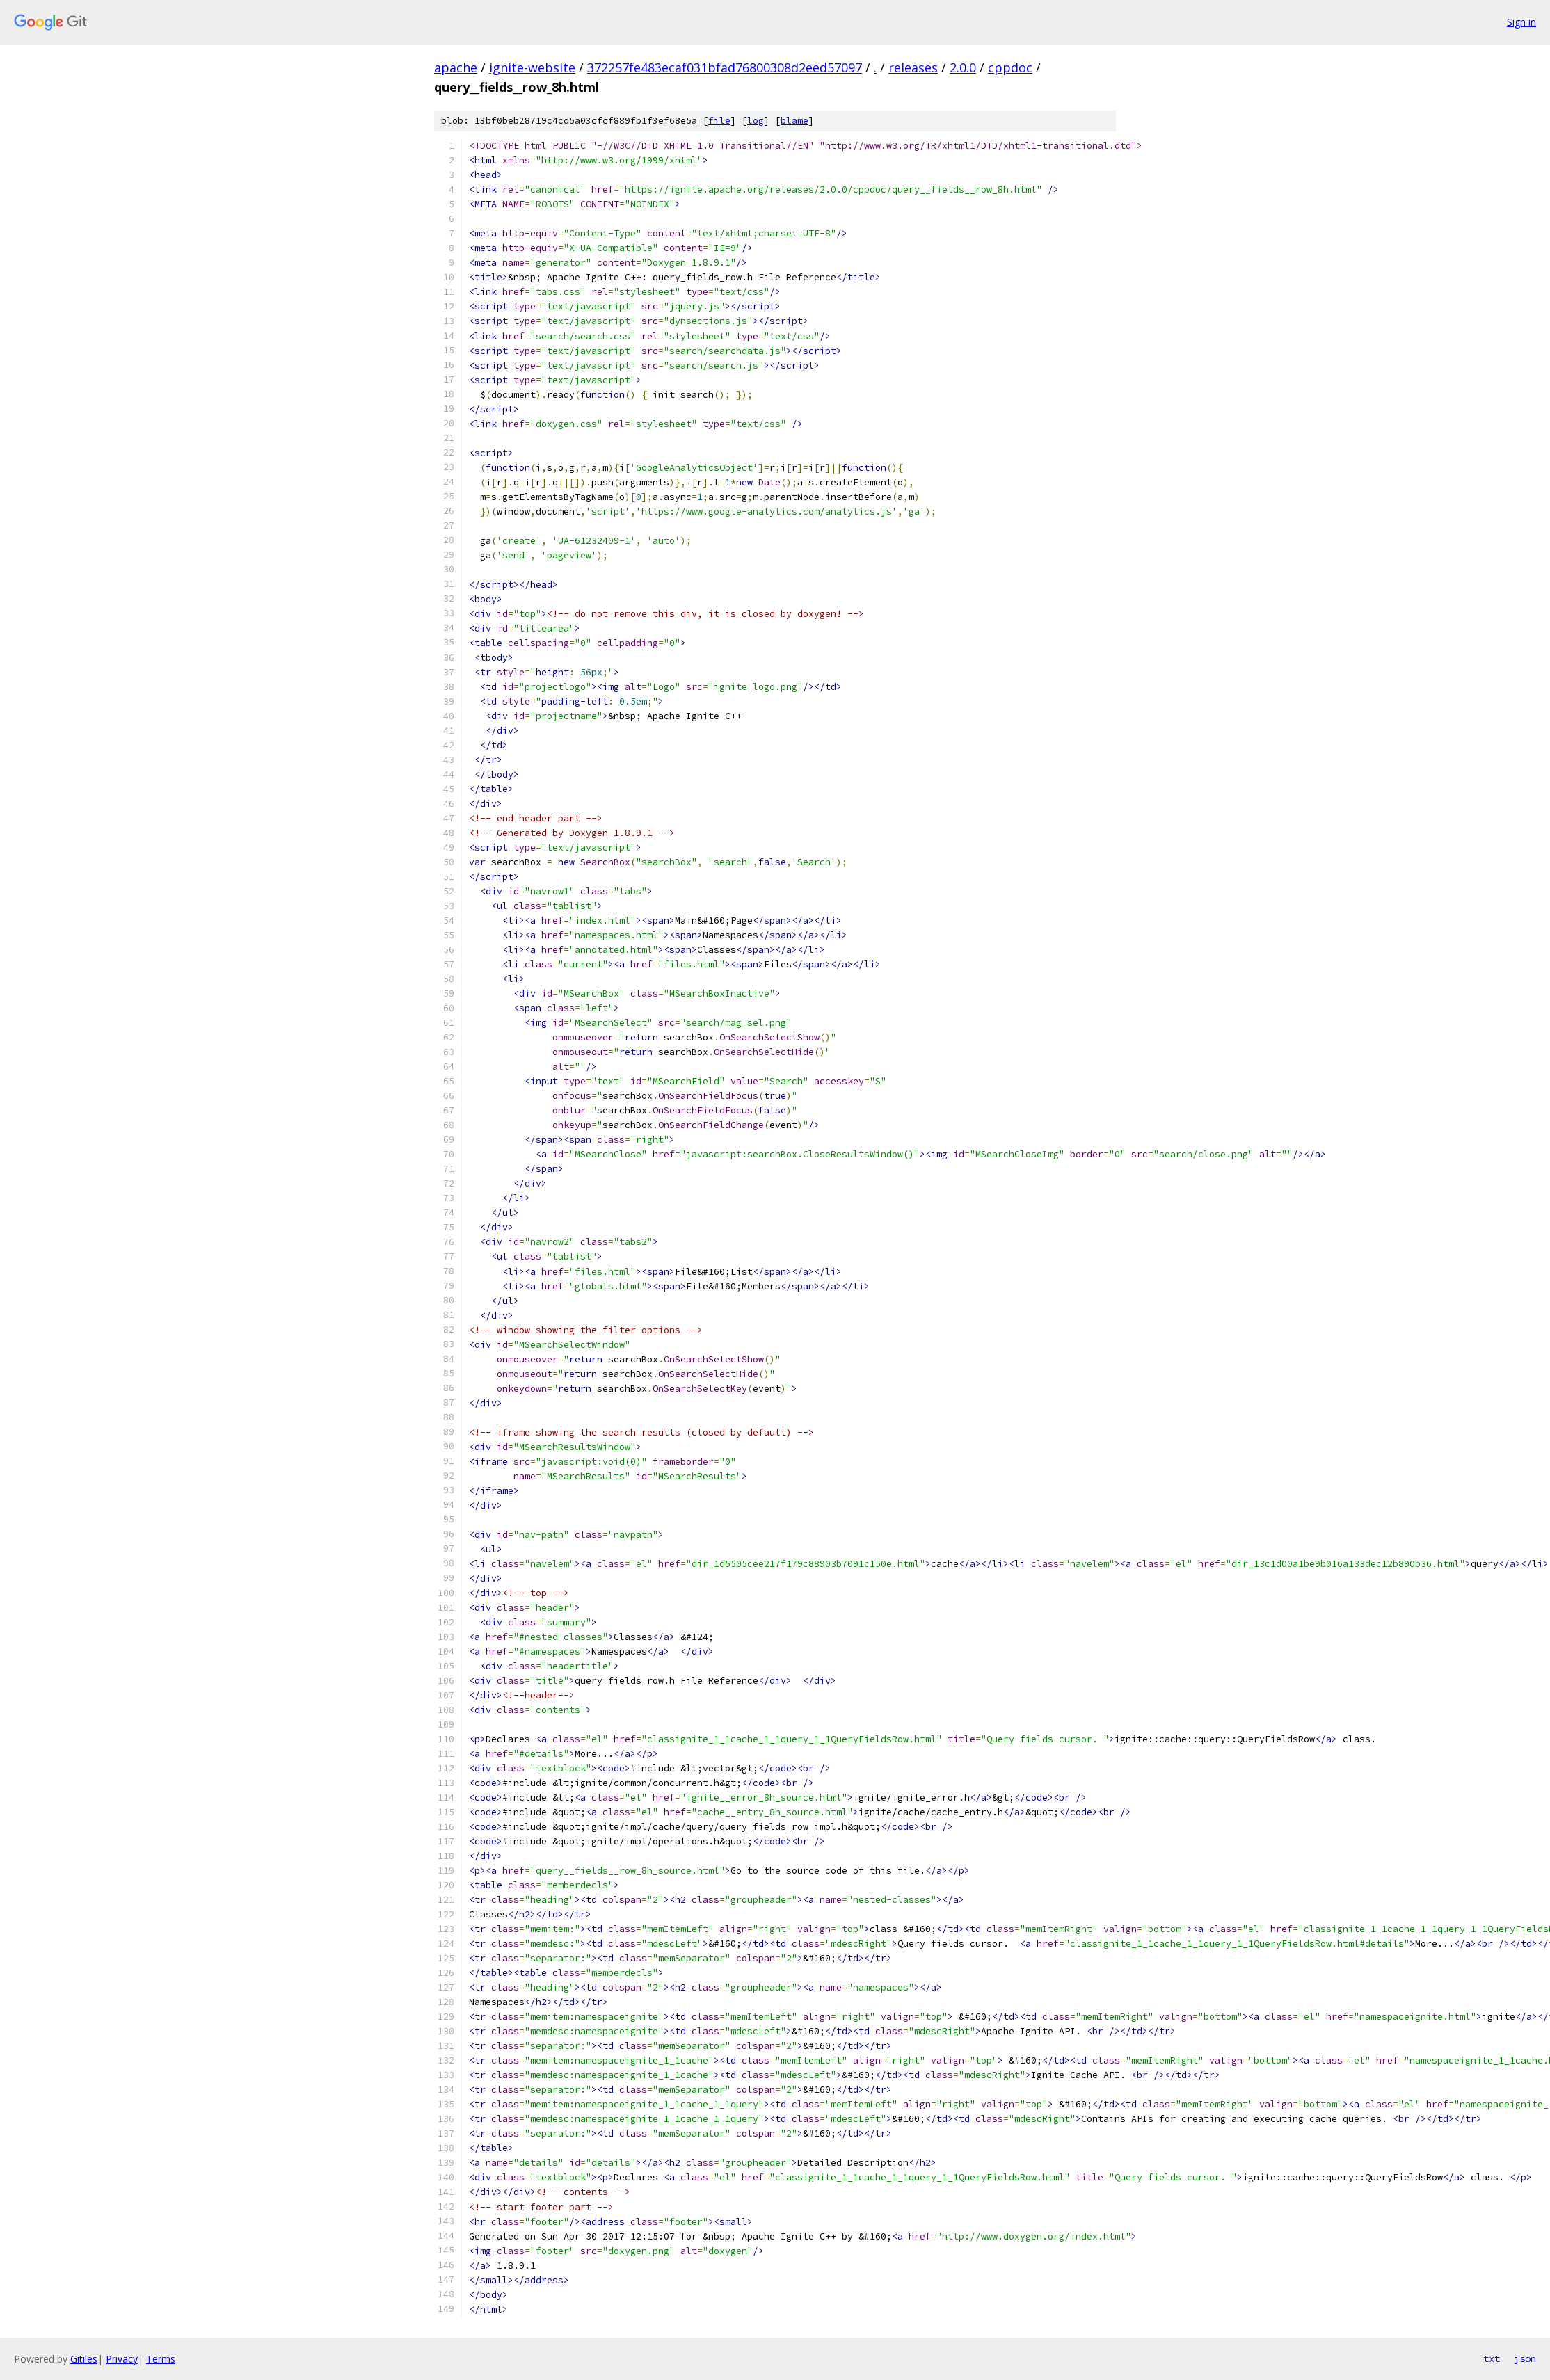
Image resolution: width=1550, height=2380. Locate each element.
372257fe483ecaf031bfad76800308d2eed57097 (724, 67)
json (1525, 2358)
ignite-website (532, 67)
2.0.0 (963, 67)
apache (455, 67)
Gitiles (83, 2358)
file (719, 121)
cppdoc (1010, 67)
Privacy (122, 2358)
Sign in (1521, 22)
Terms (160, 2358)
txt (1491, 2358)
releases (913, 67)
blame (794, 121)
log (755, 121)
